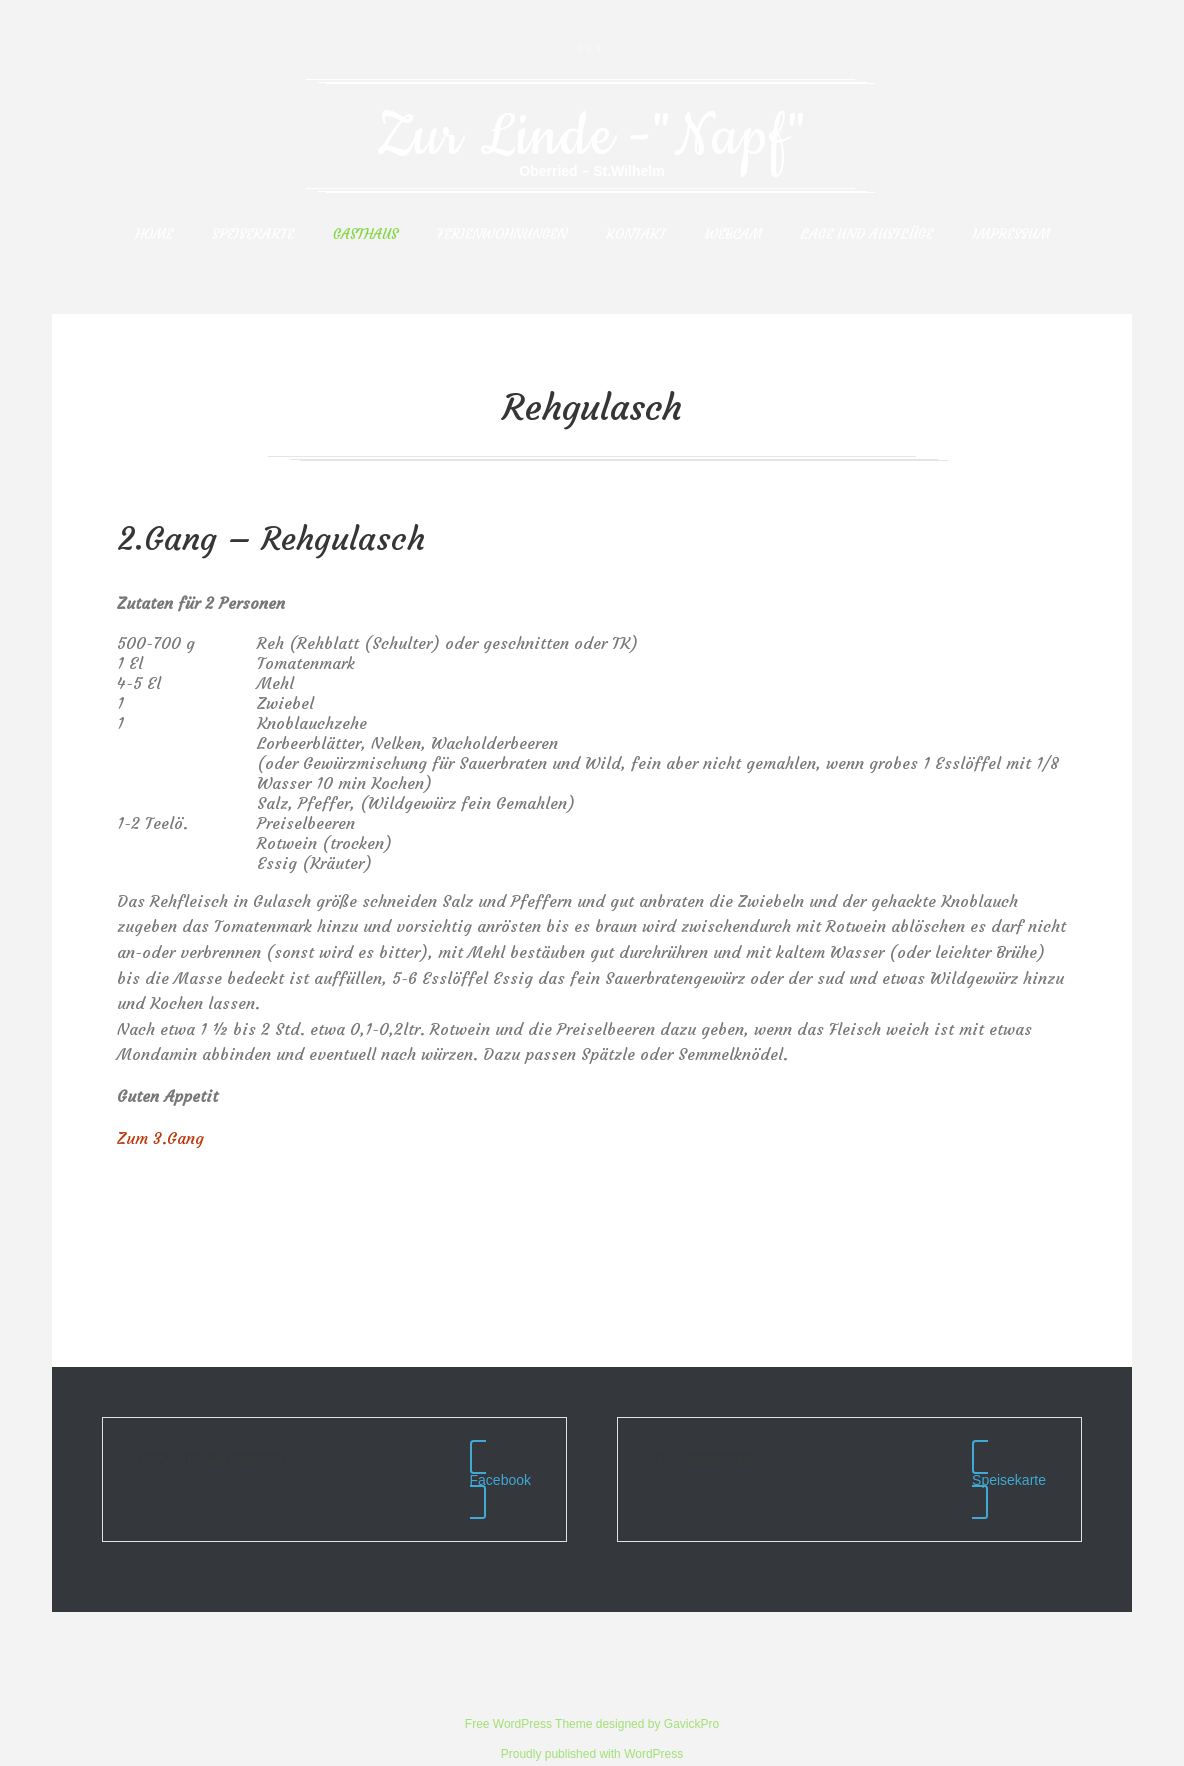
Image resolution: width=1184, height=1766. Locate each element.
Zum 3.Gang (160, 1138)
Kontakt (636, 234)
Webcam (733, 234)
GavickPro (691, 1685)
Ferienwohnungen (502, 234)
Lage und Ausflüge (867, 234)
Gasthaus (365, 234)
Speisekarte (253, 234)
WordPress (653, 1715)
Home (154, 234)
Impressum (1011, 234)
